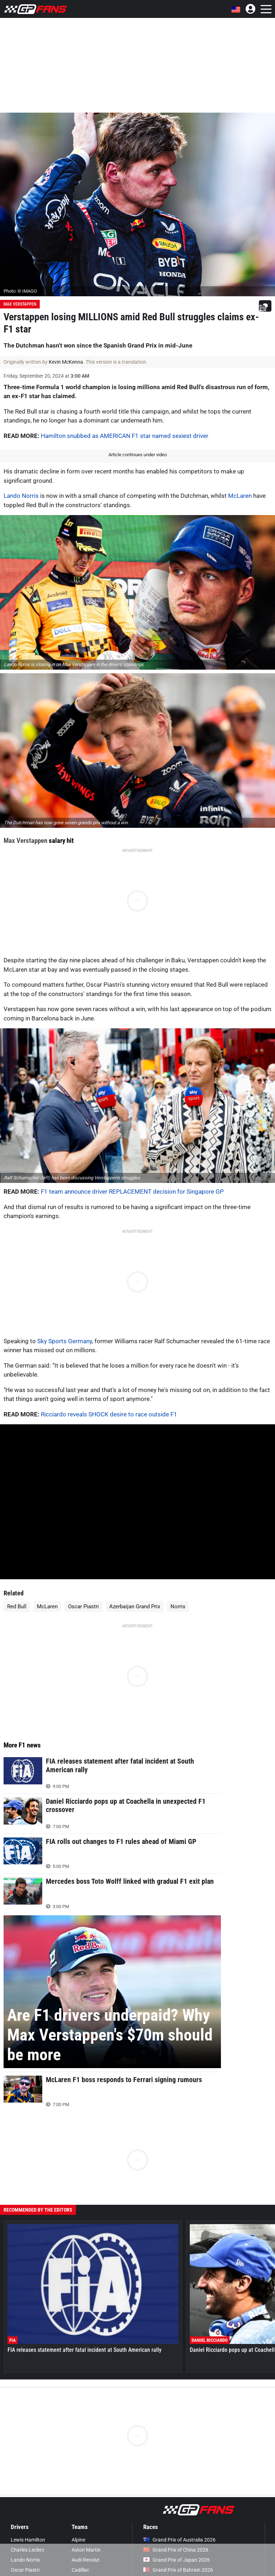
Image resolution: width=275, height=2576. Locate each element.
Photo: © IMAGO (20, 291)
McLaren (240, 495)
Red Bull (16, 1606)
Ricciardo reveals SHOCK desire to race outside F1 (109, 1414)
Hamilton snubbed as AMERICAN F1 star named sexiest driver (124, 435)
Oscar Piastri (83, 1606)
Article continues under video (137, 454)
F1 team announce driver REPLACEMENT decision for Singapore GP (132, 1191)
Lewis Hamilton (28, 2540)
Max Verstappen (20, 304)
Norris (177, 1606)
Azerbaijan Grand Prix (134, 1606)
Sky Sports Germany (64, 1341)
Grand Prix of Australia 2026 (179, 2540)
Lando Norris (21, 495)
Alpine (78, 2540)
